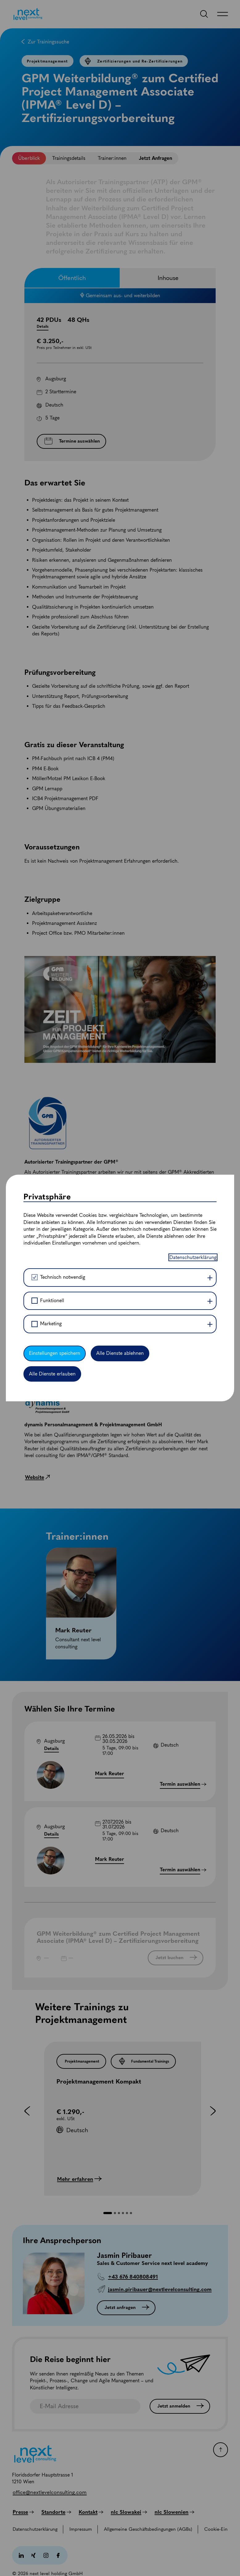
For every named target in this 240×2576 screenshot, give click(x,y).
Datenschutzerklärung (193, 1257)
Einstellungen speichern (54, 1353)
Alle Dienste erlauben (52, 1374)
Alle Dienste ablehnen (120, 1353)
